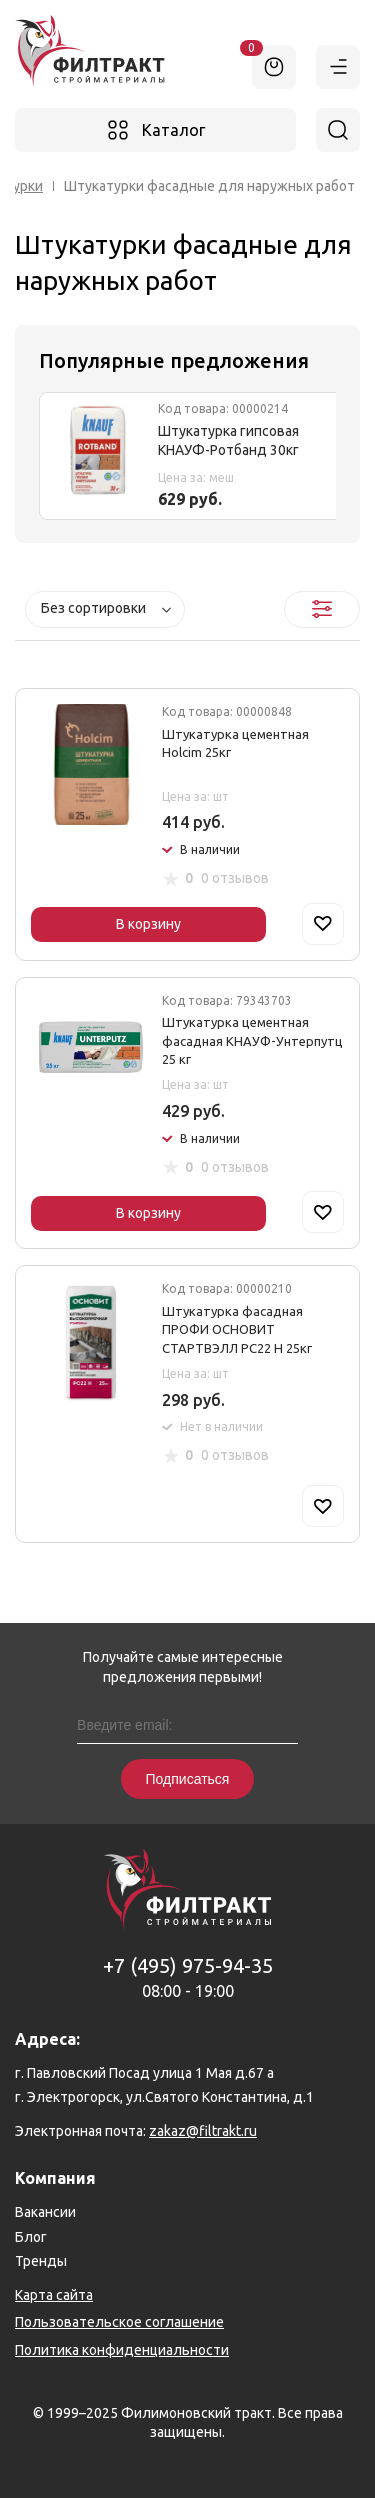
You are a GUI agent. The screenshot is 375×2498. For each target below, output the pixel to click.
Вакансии (45, 2212)
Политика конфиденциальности (122, 2350)
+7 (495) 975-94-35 (188, 1965)
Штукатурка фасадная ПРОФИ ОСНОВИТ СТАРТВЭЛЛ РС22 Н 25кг (237, 1329)
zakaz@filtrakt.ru (203, 2131)
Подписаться (188, 1779)
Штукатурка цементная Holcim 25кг (235, 743)
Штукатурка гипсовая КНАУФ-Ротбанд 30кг (228, 441)
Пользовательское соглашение (119, 2322)
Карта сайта (54, 2295)
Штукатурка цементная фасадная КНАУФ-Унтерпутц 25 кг (252, 1040)
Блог (31, 2237)
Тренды (41, 2261)
